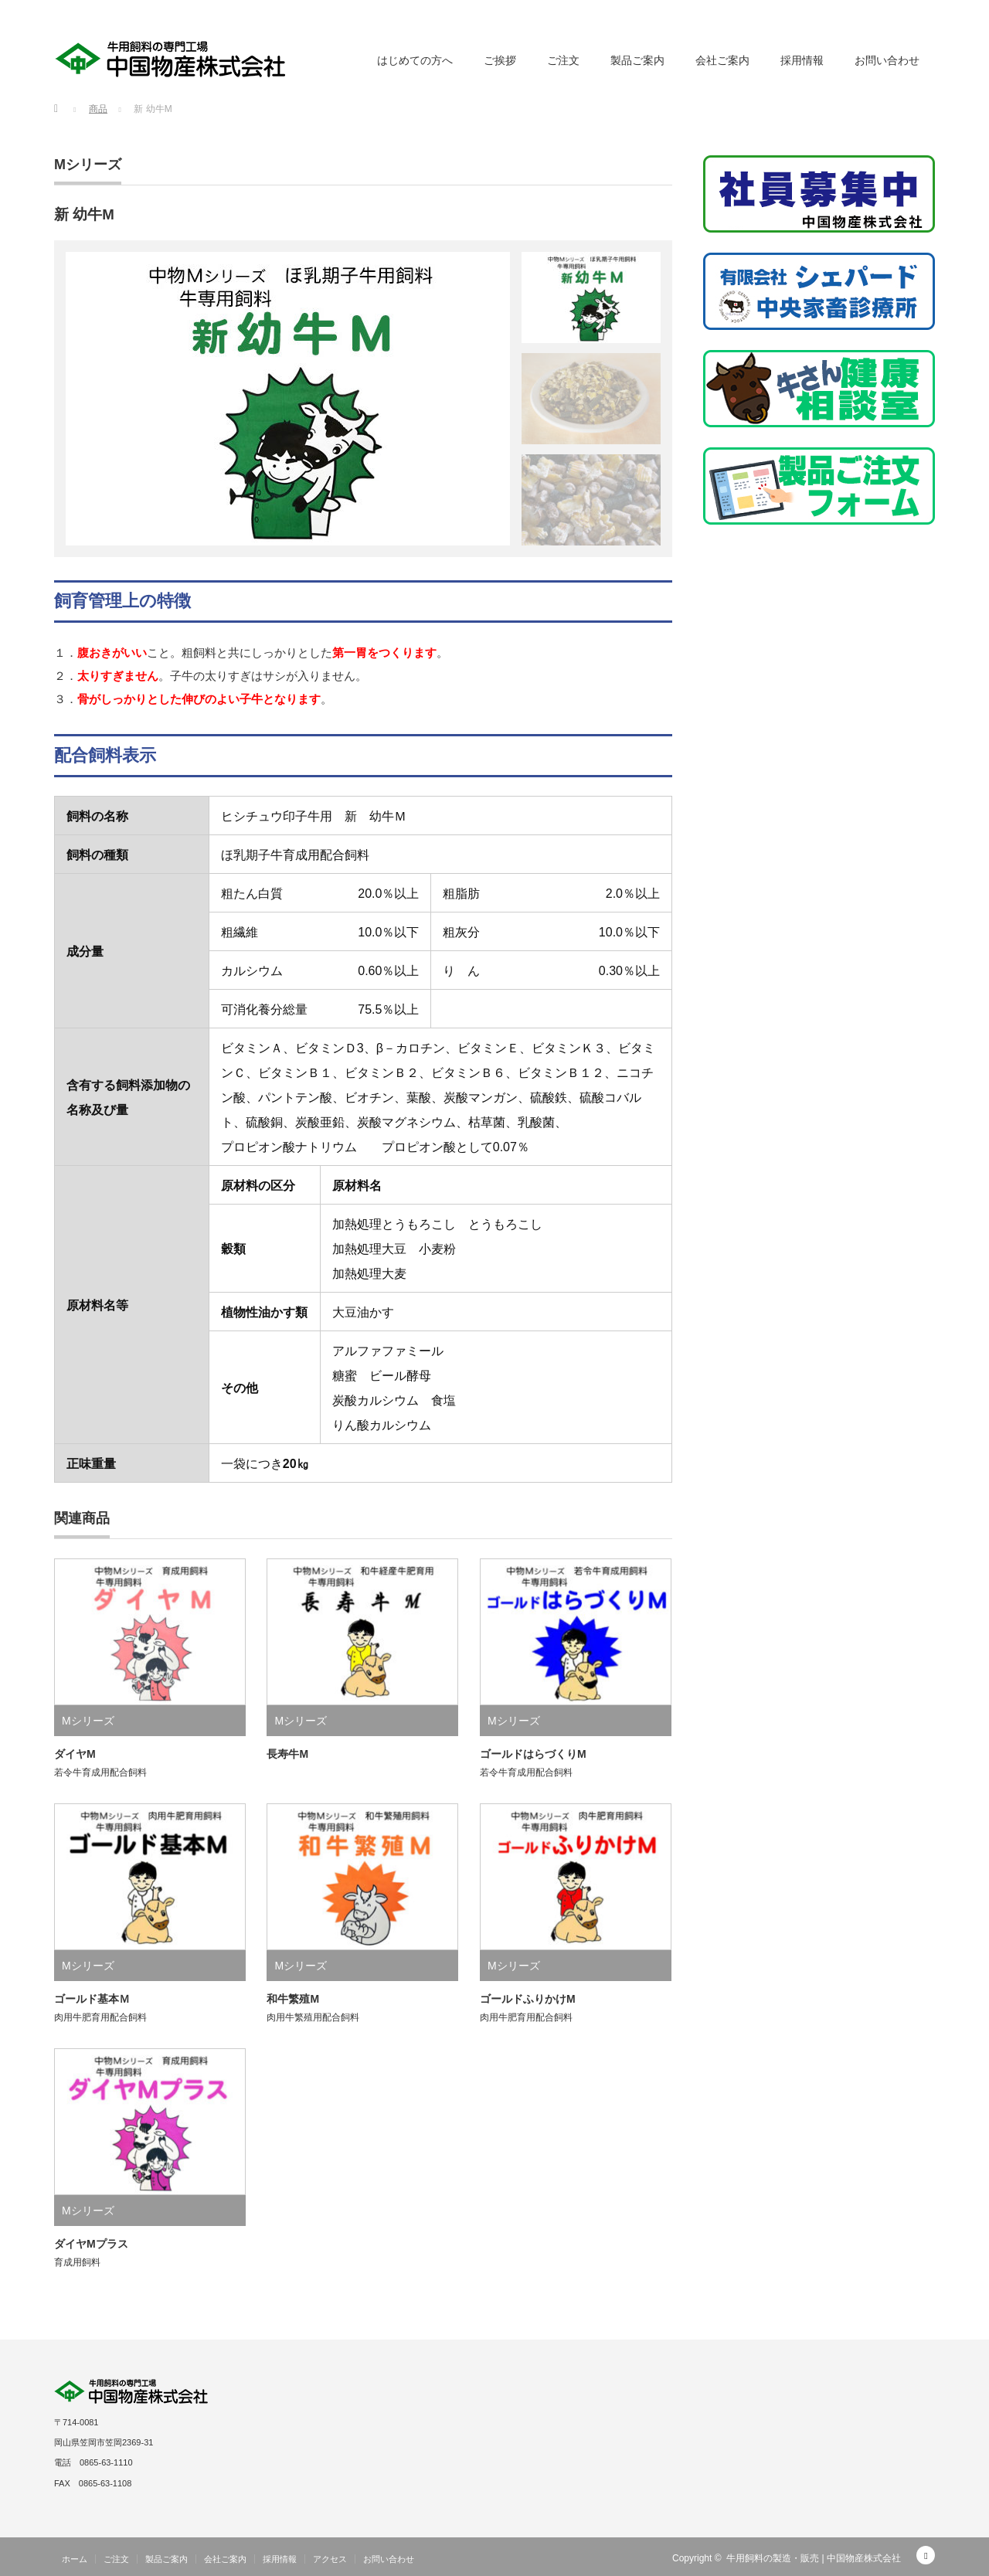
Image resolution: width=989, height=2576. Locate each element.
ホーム (74, 2559)
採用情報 (802, 60)
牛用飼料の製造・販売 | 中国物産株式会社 (813, 2558)
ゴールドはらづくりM (533, 1754)
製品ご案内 (637, 60)
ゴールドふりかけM (528, 1999)
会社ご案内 (722, 60)
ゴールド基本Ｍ (92, 1999)
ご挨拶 (500, 60)
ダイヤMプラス (91, 2244)
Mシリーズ (87, 164)
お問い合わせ (887, 60)
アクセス (330, 2559)
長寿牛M (287, 1754)
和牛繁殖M (293, 1999)
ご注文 (563, 60)
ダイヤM (75, 1754)
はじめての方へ (415, 60)
